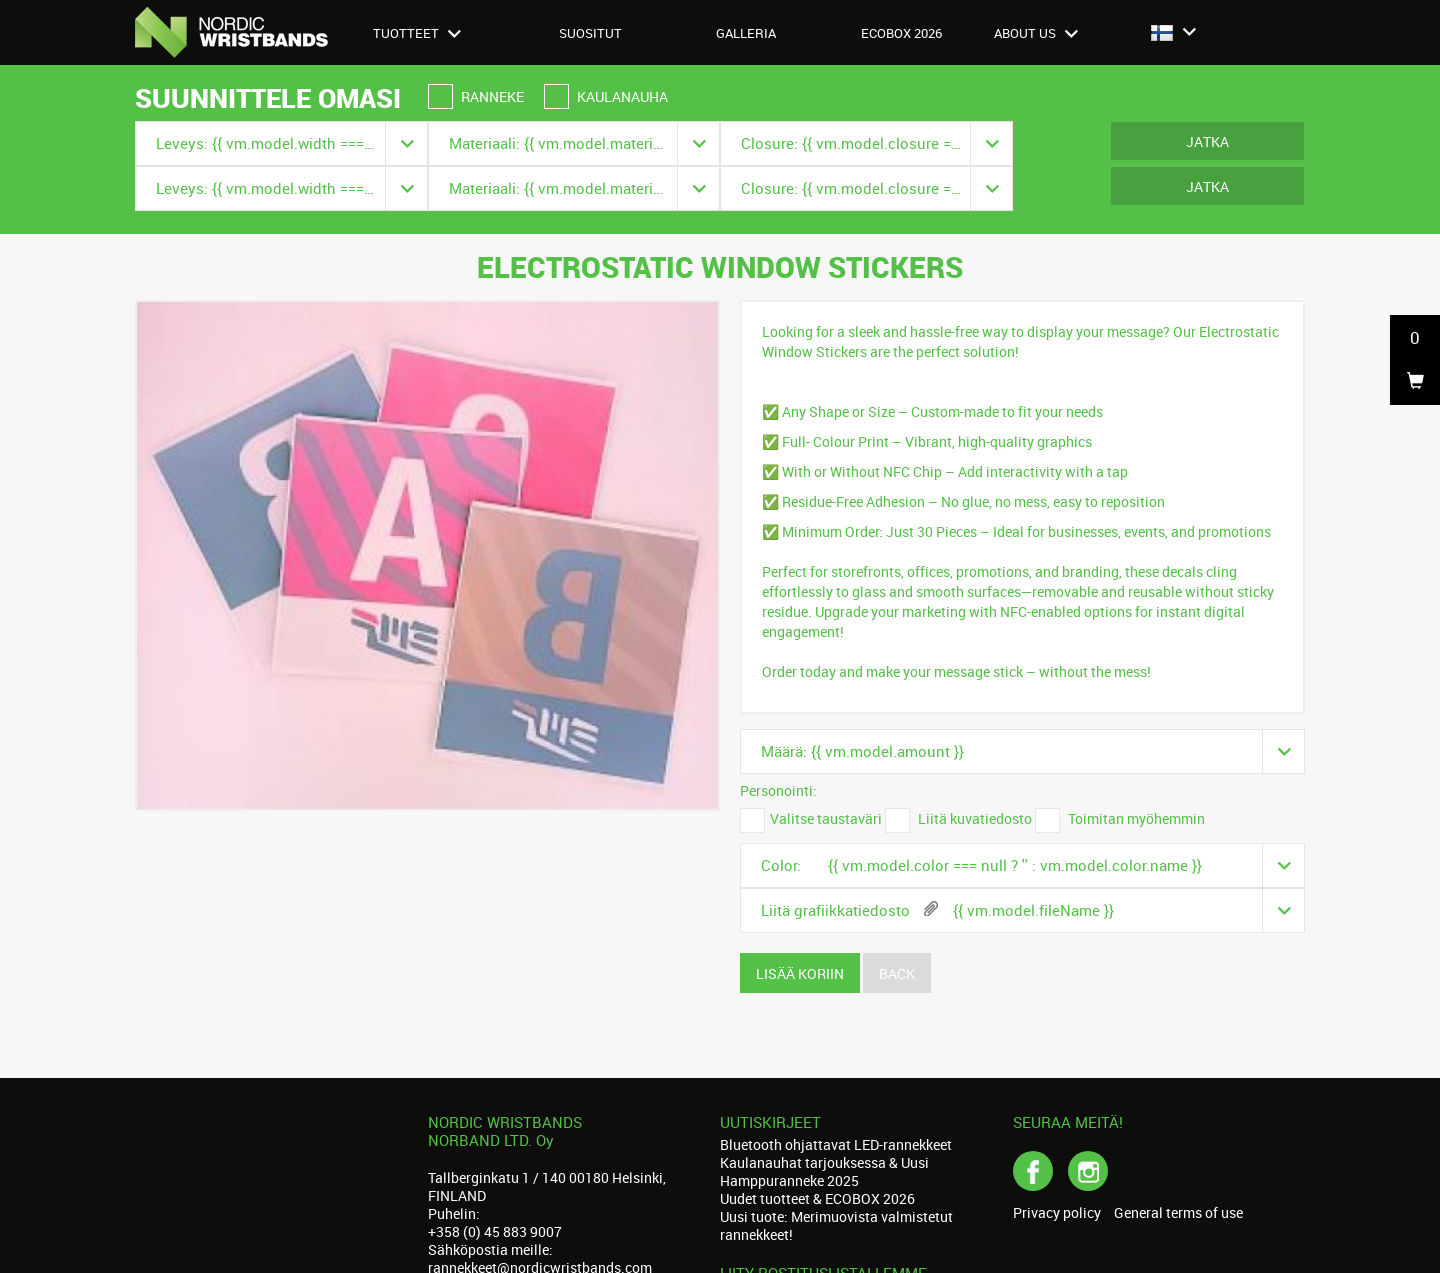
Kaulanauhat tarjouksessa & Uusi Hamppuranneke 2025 (824, 1171)
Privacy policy (1057, 1213)
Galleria (746, 33)
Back (897, 973)
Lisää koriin (800, 973)
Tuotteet (417, 33)
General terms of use (1178, 1213)
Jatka (1207, 141)
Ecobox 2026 (901, 33)
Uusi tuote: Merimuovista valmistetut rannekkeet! (836, 1225)
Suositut (590, 33)
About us (1036, 33)
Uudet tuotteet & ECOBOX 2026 (817, 1198)
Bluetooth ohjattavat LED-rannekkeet (836, 1144)
